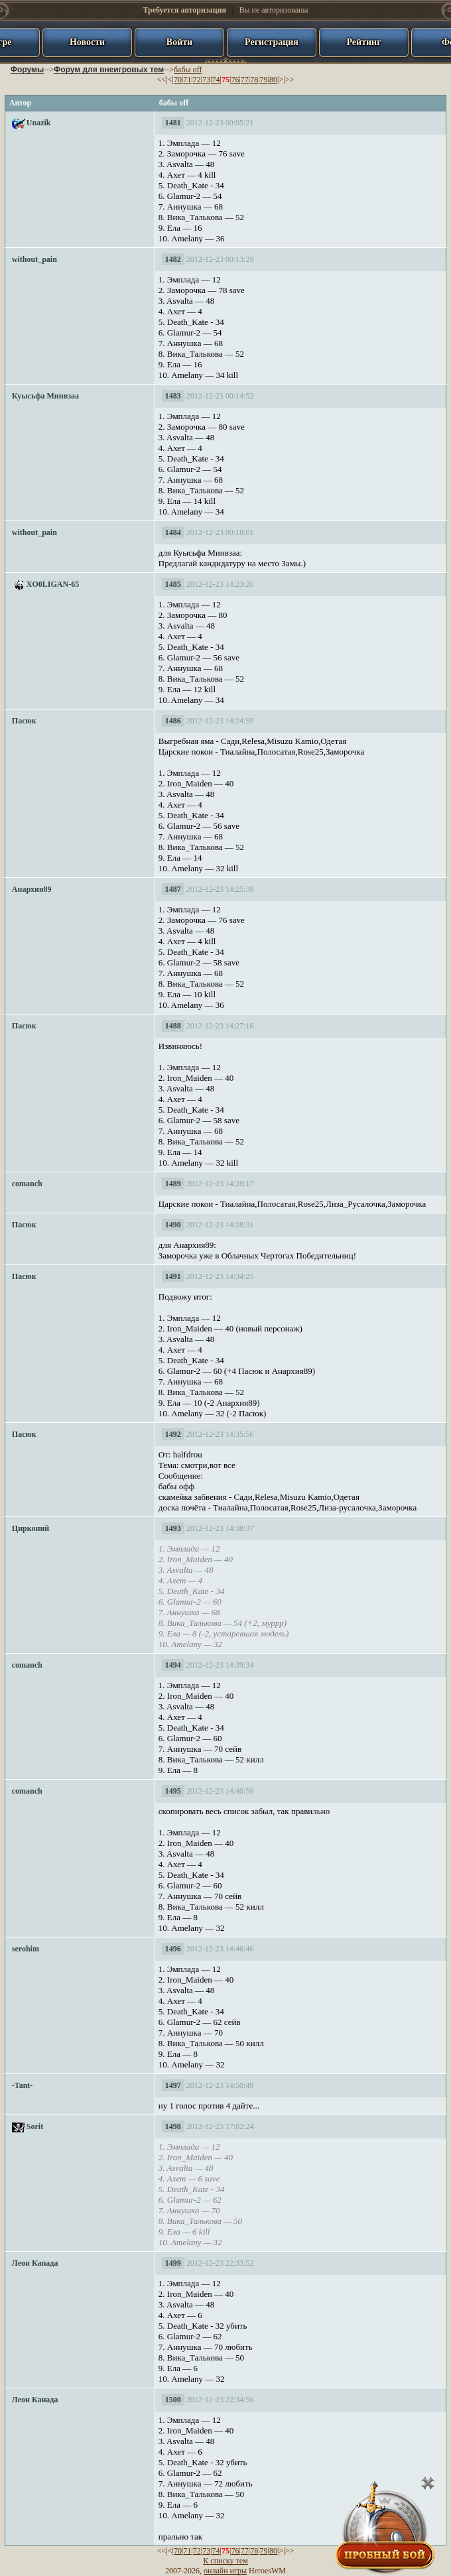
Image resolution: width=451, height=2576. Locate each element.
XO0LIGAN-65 (53, 584)
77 (245, 79)
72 (197, 79)
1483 (173, 395)
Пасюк (24, 720)
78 (254, 79)
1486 (173, 720)
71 (187, 79)
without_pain (34, 259)
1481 (173, 122)
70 (178, 79)
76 (235, 79)
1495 (173, 1791)
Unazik (39, 122)
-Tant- (22, 2085)
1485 (173, 584)
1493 (173, 1528)
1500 (173, 2399)
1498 (173, 2126)
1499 (173, 2263)
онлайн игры (225, 2570)
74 (216, 79)
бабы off (188, 69)
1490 (173, 1224)
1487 (173, 889)
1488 (173, 1025)
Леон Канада (35, 2263)
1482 (173, 259)
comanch (27, 1183)
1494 (173, 1665)
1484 (173, 532)
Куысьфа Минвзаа (45, 395)
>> (289, 79)
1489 (173, 1183)
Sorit (35, 2126)
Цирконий (30, 1528)
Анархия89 (32, 889)
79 (264, 79)
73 (206, 79)
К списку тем (225, 2560)
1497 (173, 2085)
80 (273, 79)
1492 (173, 1434)
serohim (25, 1948)
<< (161, 79)
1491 (173, 1276)
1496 (173, 1948)
